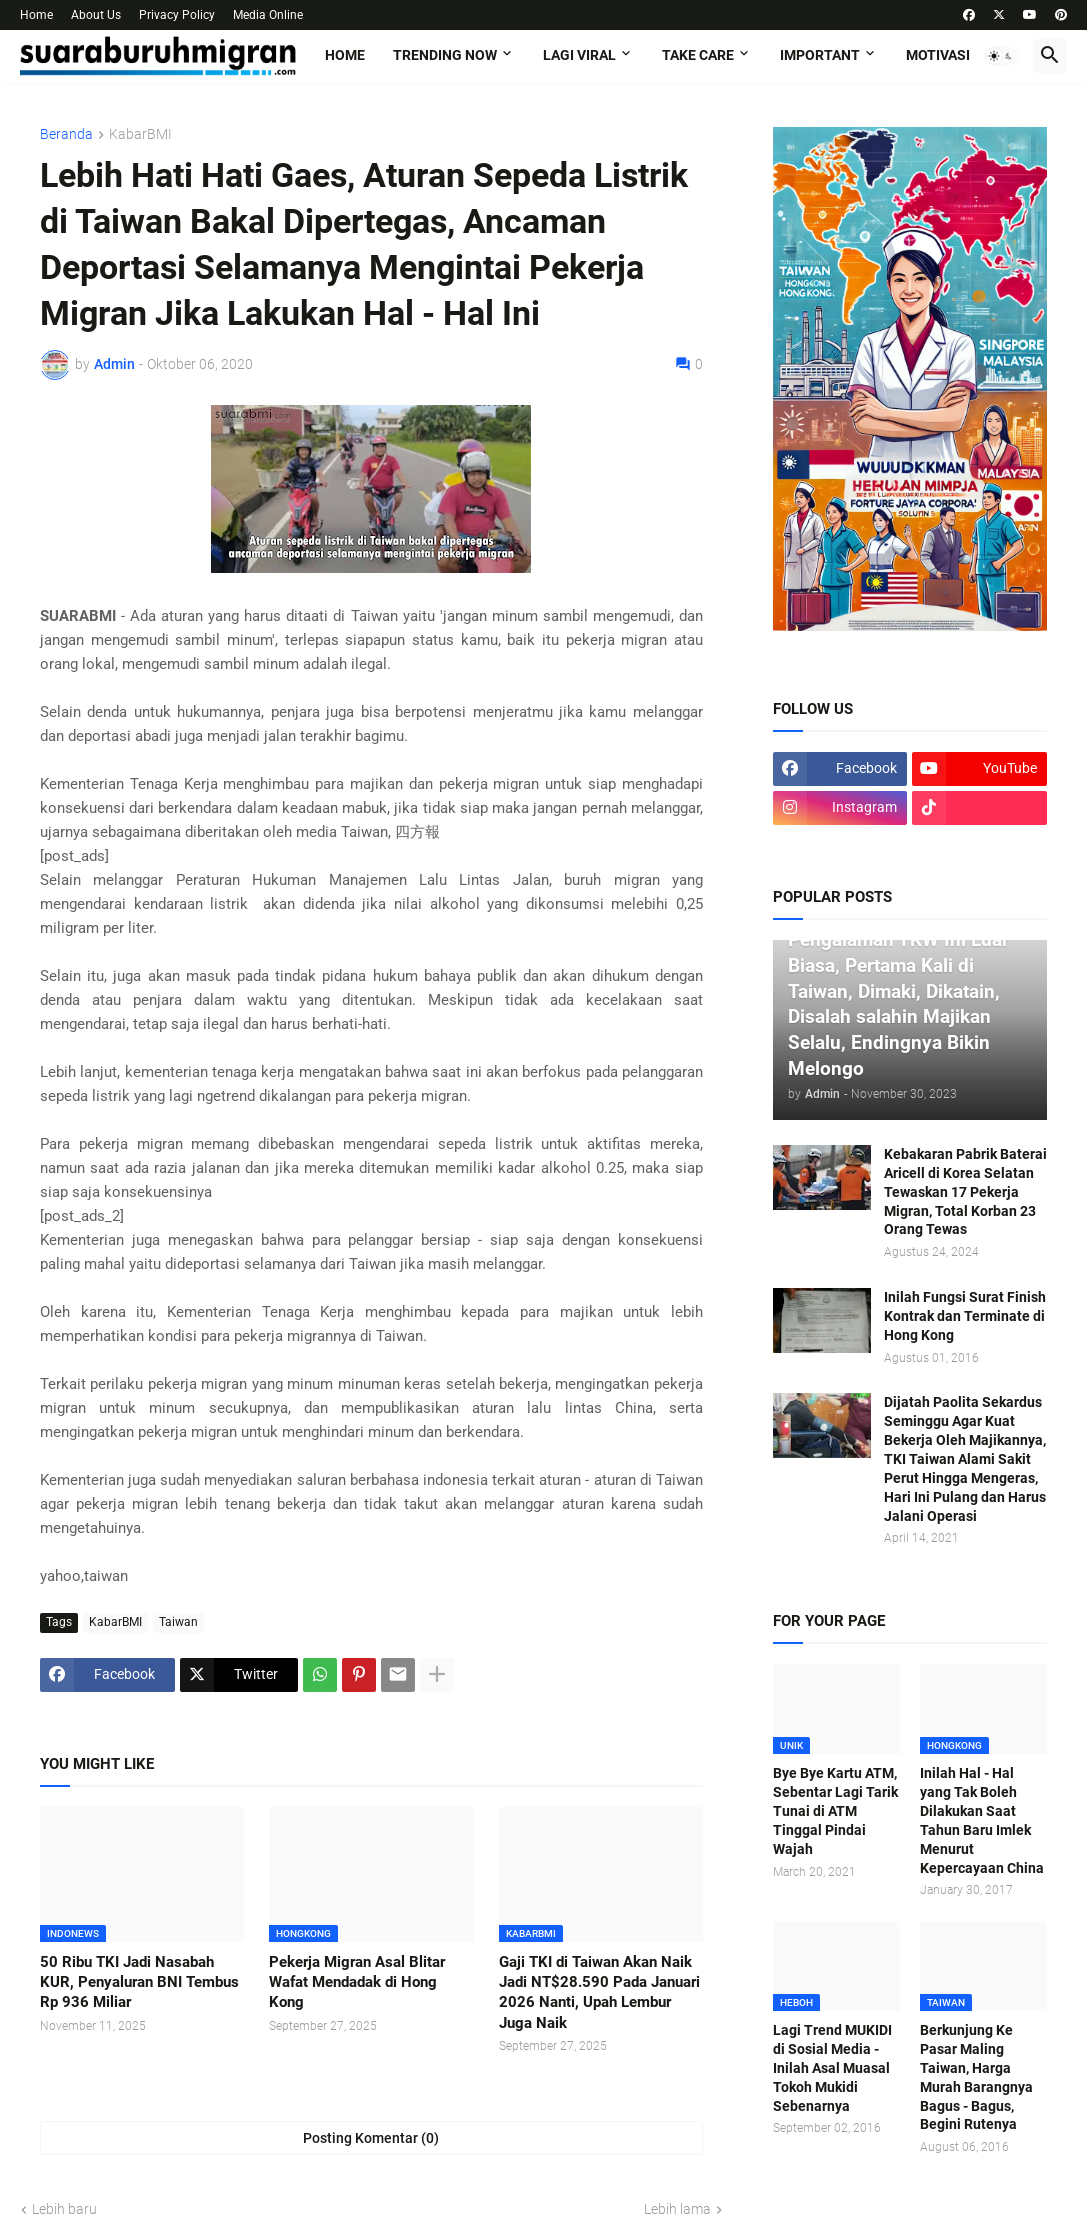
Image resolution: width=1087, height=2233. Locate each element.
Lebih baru (64, 2209)
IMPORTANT (820, 55)
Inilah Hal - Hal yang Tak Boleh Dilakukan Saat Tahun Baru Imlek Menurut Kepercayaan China (982, 1820)
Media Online (268, 15)
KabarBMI (140, 134)
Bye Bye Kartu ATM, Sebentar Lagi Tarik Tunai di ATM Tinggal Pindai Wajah (835, 1811)
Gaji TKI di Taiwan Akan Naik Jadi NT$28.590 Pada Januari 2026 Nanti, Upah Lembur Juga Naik (599, 1992)
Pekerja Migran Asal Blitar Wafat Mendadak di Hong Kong (357, 1982)
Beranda (66, 134)
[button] (1001, 56)
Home (36, 15)
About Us (96, 15)
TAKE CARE (698, 55)
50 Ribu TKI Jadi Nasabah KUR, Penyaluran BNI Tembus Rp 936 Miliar (139, 1982)
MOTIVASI (938, 55)
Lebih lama (677, 2209)
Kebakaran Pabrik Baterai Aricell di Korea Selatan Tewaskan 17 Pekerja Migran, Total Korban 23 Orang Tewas (965, 1192)
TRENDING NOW (445, 55)
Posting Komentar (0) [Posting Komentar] (371, 2138)
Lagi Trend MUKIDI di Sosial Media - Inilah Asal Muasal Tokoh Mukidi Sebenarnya (832, 2068)
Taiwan (178, 1622)
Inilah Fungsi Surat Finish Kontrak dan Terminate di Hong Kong (965, 1316)
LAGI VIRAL (579, 55)
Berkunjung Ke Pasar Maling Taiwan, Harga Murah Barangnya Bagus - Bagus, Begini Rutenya (976, 2077)
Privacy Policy (177, 15)
